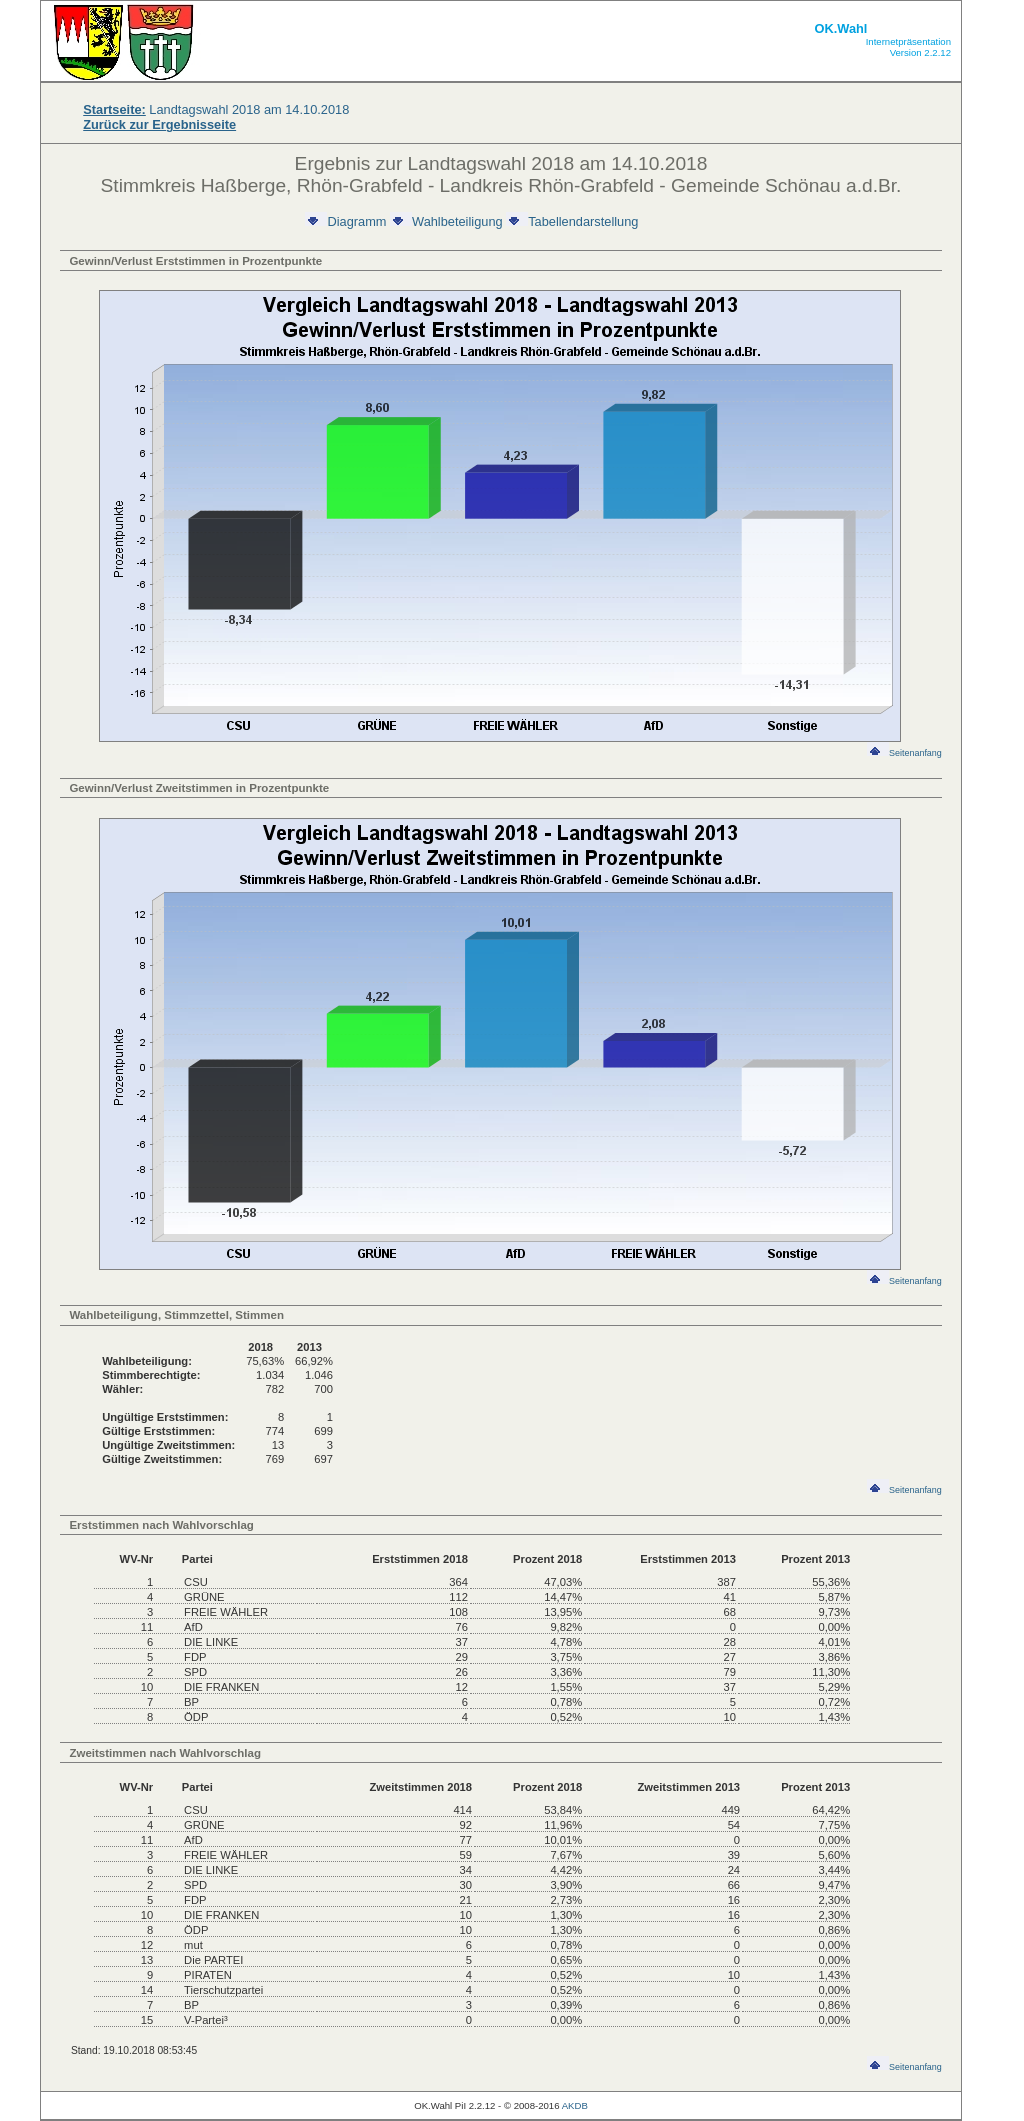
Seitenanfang (904, 753)
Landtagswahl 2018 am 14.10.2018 (216, 109)
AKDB (575, 2105)
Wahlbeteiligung (446, 221)
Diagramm (345, 221)
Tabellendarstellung (572, 221)
